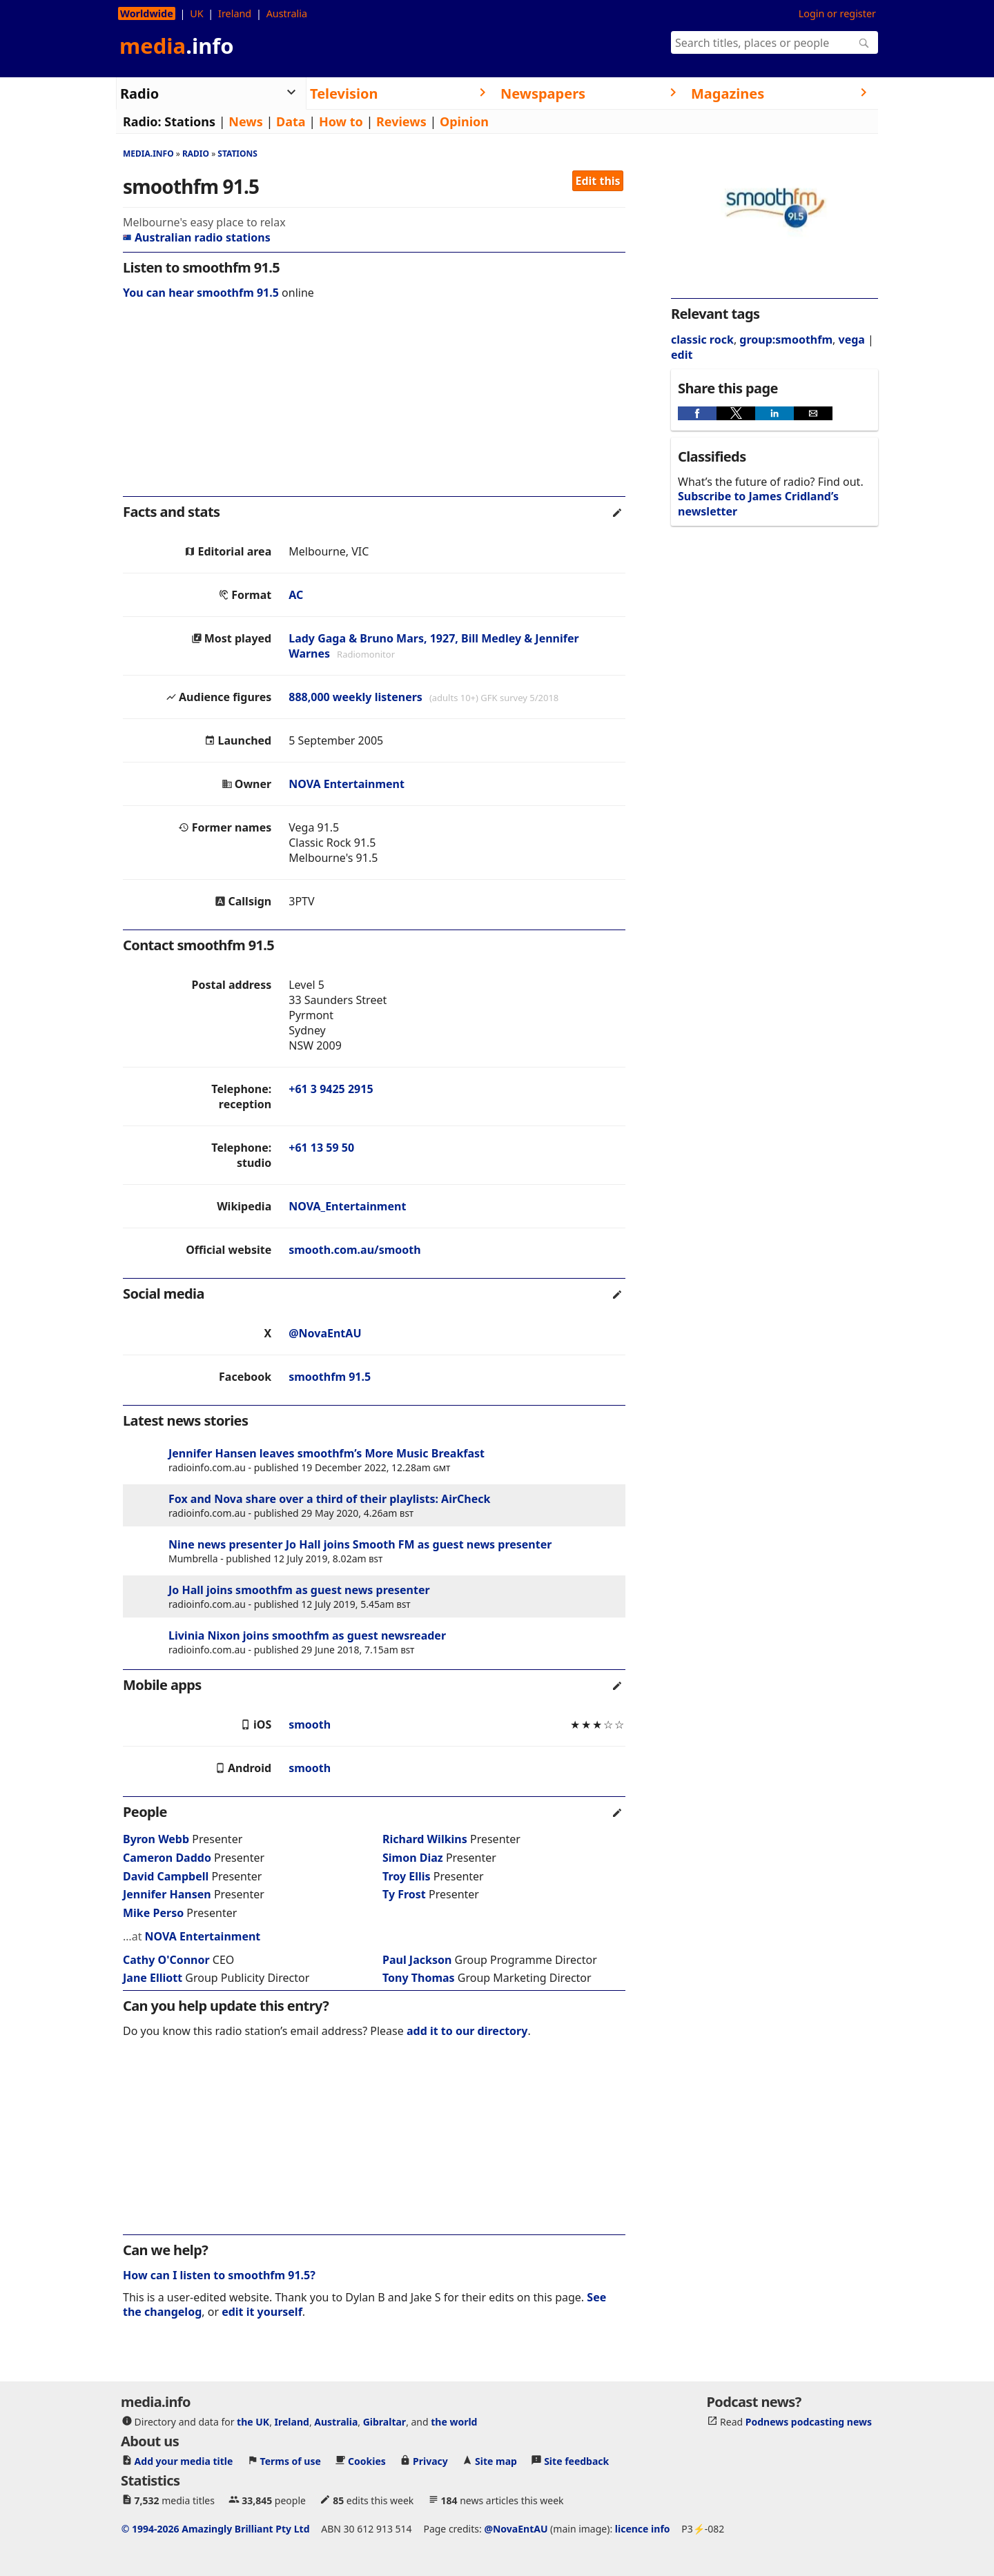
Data (291, 121)
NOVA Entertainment (347, 784)
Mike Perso (153, 1912)
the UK (253, 2421)
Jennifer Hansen (167, 1894)
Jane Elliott (152, 1977)
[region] (374, 407)
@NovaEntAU (325, 1333)
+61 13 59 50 (321, 1147)
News (245, 121)
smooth (310, 1724)
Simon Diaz (412, 1857)
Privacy (430, 2460)
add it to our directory (467, 2030)
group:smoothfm (785, 339)
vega (852, 339)
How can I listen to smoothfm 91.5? (219, 2275)
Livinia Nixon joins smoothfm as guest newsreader (307, 1635)
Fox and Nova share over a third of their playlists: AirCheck (329, 1498)
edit (681, 354)
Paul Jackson (416, 1959)
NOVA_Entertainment (347, 1206)
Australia (286, 13)
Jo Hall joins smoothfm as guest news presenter (299, 1589)
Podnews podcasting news (809, 2421)
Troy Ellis (406, 1876)
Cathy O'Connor (166, 1959)
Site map (496, 2460)
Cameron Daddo (167, 1857)
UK (196, 13)
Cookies (367, 2460)
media (176, 45)
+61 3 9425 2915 (331, 1089)
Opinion (464, 121)
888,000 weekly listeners (355, 697)
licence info (642, 2528)
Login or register (837, 13)
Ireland (234, 13)
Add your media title (184, 2460)
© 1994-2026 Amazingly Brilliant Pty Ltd (215, 2528)
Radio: (142, 121)
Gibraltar (384, 2421)
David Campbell (165, 1876)
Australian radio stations (197, 237)
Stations (189, 121)
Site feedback (576, 2460)
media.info (148, 153)
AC (296, 594)
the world (454, 2421)
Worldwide (146, 13)
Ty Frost (404, 1894)
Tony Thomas (418, 1977)
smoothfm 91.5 (330, 1376)
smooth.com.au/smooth (354, 1249)
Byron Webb (156, 1839)
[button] (697, 413)
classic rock (702, 339)
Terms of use (290, 2460)
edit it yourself (262, 2311)
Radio (195, 153)
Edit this (598, 180)
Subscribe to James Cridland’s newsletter (758, 503)
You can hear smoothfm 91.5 (201, 292)
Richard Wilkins (424, 1839)
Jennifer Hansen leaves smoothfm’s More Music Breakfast (326, 1453)
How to (341, 121)
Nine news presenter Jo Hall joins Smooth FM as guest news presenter (360, 1544)
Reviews (401, 121)
